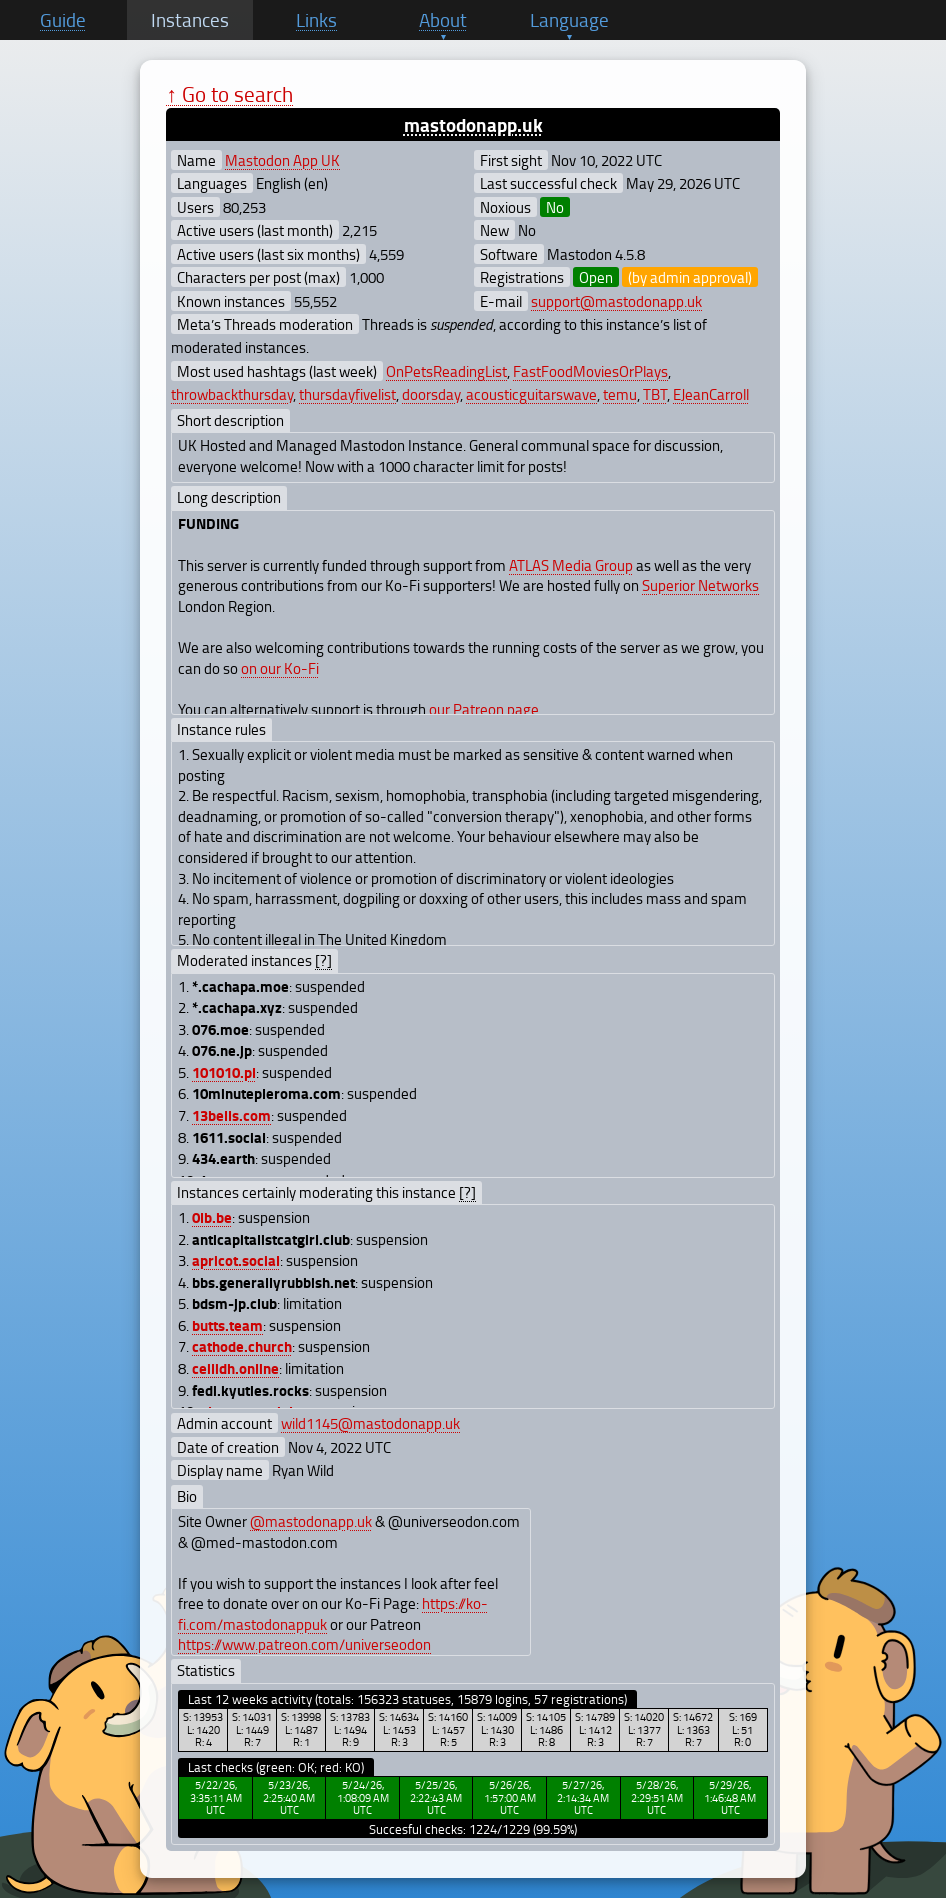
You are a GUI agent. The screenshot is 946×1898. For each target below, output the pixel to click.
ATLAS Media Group (571, 565)
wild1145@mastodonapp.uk (370, 1423)
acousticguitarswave (531, 394)
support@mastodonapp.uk (616, 301)
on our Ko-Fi (280, 668)
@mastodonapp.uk (311, 1521)
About (443, 20)
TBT (655, 394)
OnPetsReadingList (446, 371)
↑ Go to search (229, 93)
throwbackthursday (232, 394)
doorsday (431, 394)
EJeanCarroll (711, 394)
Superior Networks (700, 585)
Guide (63, 20)
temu (620, 394)
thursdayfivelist (347, 394)
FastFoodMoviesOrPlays (590, 371)
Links (316, 20)
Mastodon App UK (282, 160)
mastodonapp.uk (473, 124)
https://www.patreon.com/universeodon (304, 1644)
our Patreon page (484, 709)
